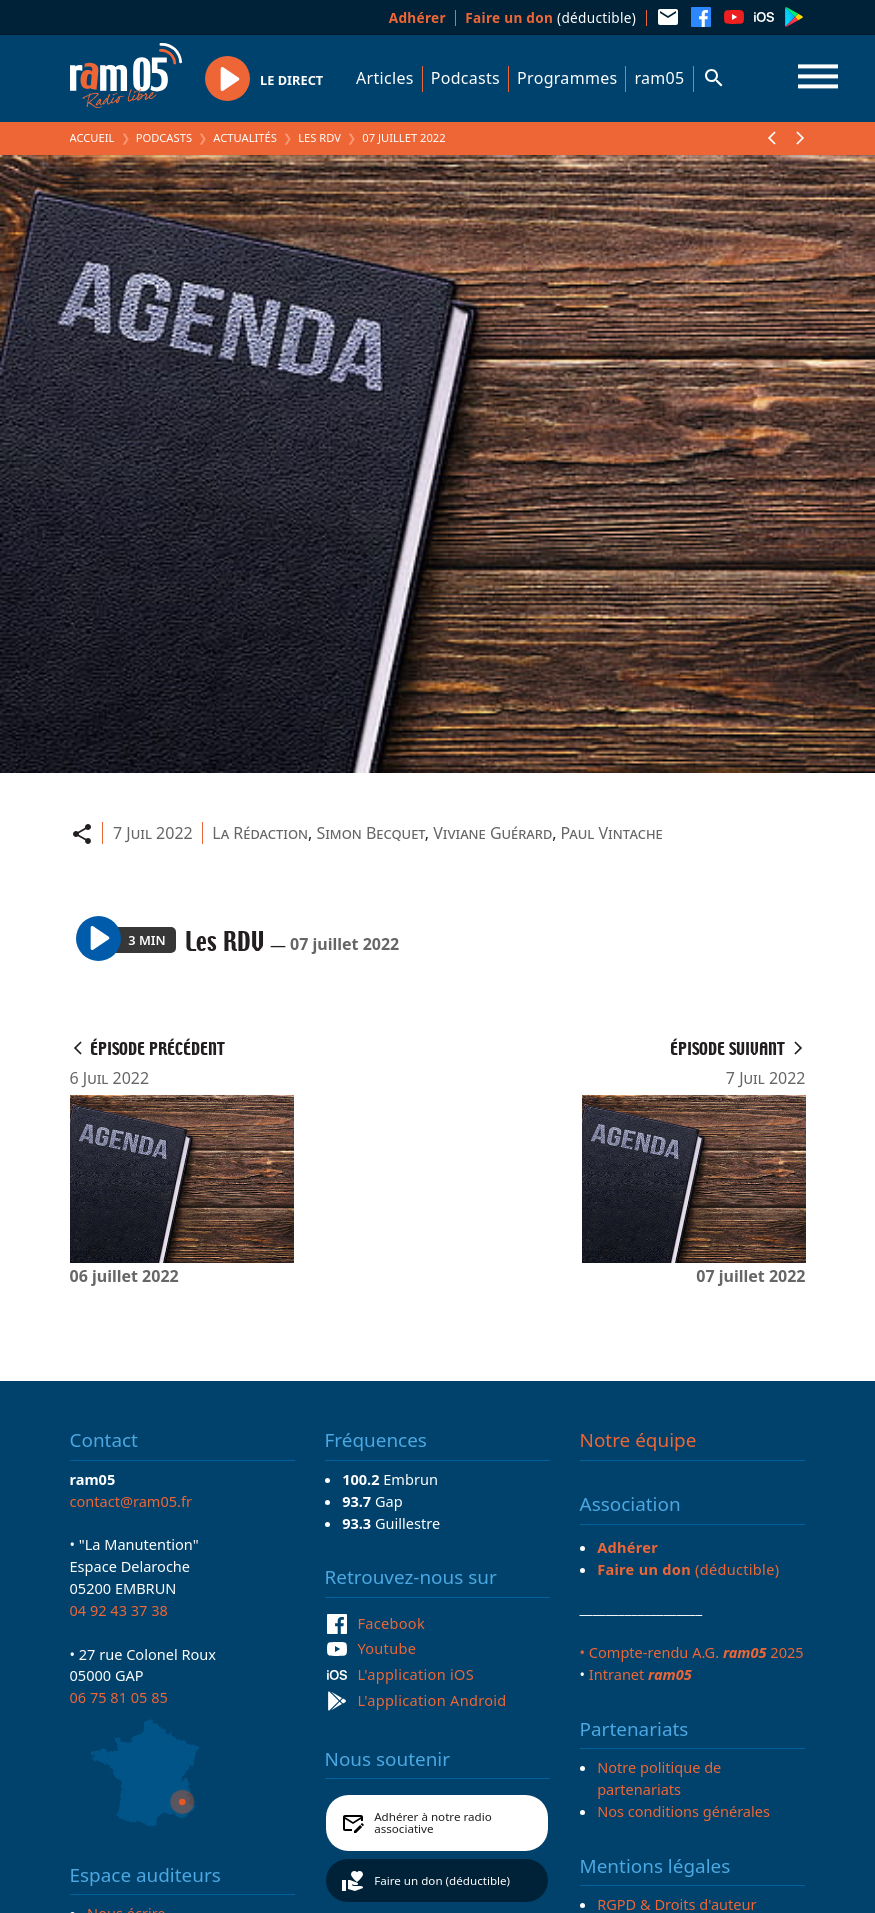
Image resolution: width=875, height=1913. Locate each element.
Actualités (245, 137)
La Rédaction (260, 833)
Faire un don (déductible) (442, 1880)
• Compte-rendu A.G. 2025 (692, 1652)
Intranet (640, 1674)
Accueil (92, 137)
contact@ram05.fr (131, 1501)
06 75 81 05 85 (119, 1697)
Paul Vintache (612, 833)
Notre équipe (638, 1440)
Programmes (567, 78)
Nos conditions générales (683, 1811)
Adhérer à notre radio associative (433, 1822)
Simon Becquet (370, 833)
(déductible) (550, 17)
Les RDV (319, 137)
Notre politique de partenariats (659, 1778)
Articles (385, 78)
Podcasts (465, 78)
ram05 (659, 78)
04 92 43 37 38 (119, 1610)
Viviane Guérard (492, 833)
